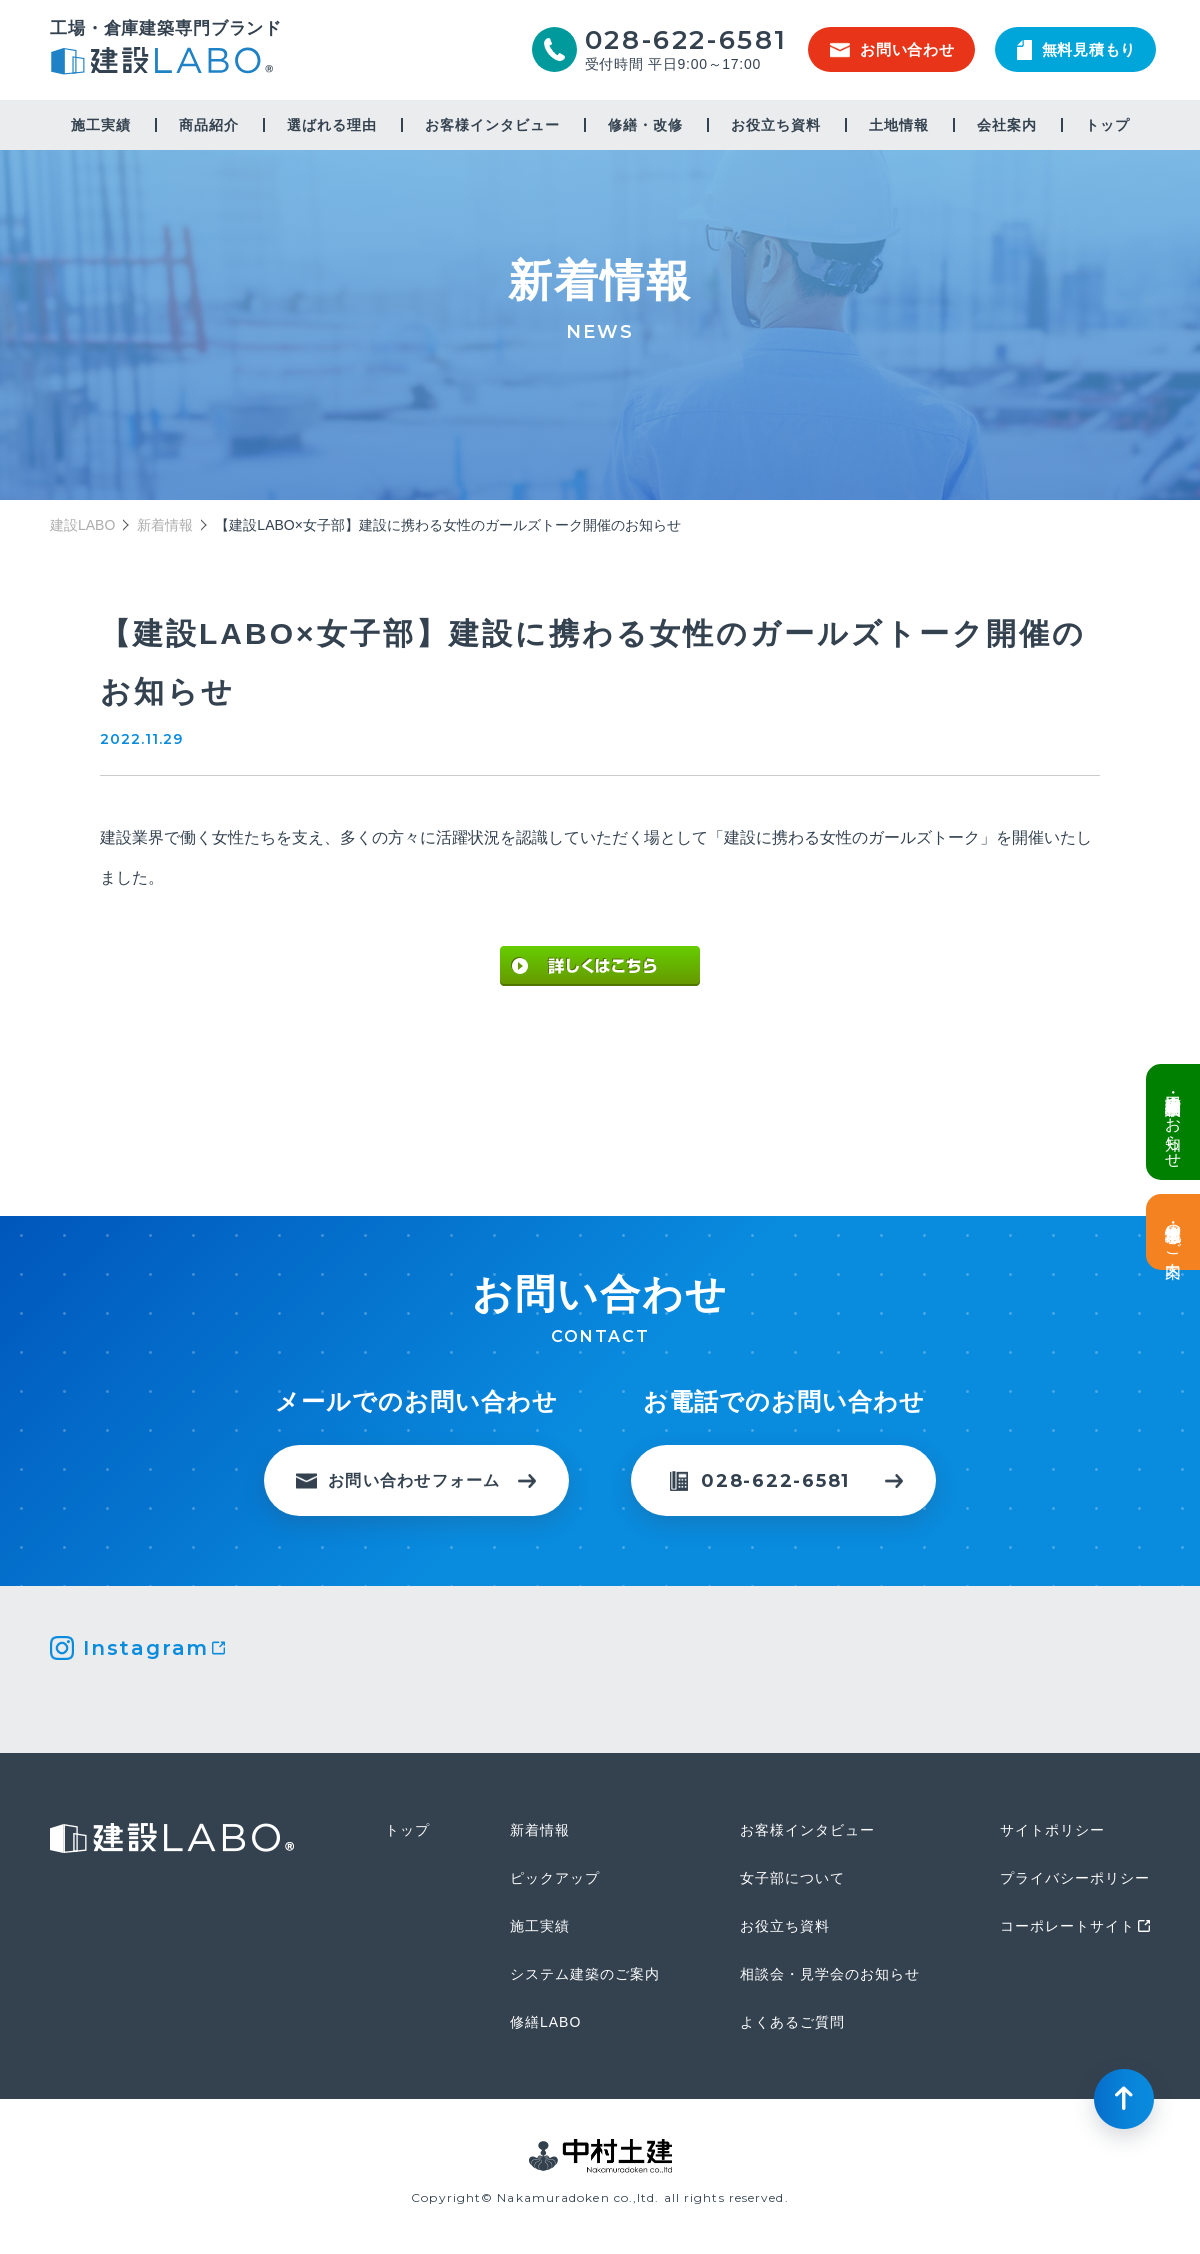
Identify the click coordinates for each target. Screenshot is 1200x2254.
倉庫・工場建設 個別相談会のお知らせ (1173, 1122)
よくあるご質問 (792, 2022)
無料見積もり (1077, 50)
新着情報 (165, 525)
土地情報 (899, 125)
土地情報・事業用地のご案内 (1173, 1232)
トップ (1107, 125)
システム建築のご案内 (585, 1974)
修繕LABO (545, 2022)
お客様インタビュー (492, 125)
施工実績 (101, 125)
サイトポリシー (1052, 1830)
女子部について (792, 1878)
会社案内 (1007, 125)
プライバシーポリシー (1075, 1878)
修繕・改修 (645, 125)
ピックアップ (555, 1878)
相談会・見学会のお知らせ (830, 1974)
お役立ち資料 (776, 125)
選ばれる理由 (332, 125)
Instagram (146, 1648)
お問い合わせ (892, 49)
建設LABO (166, 63)
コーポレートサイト (1067, 1926)
